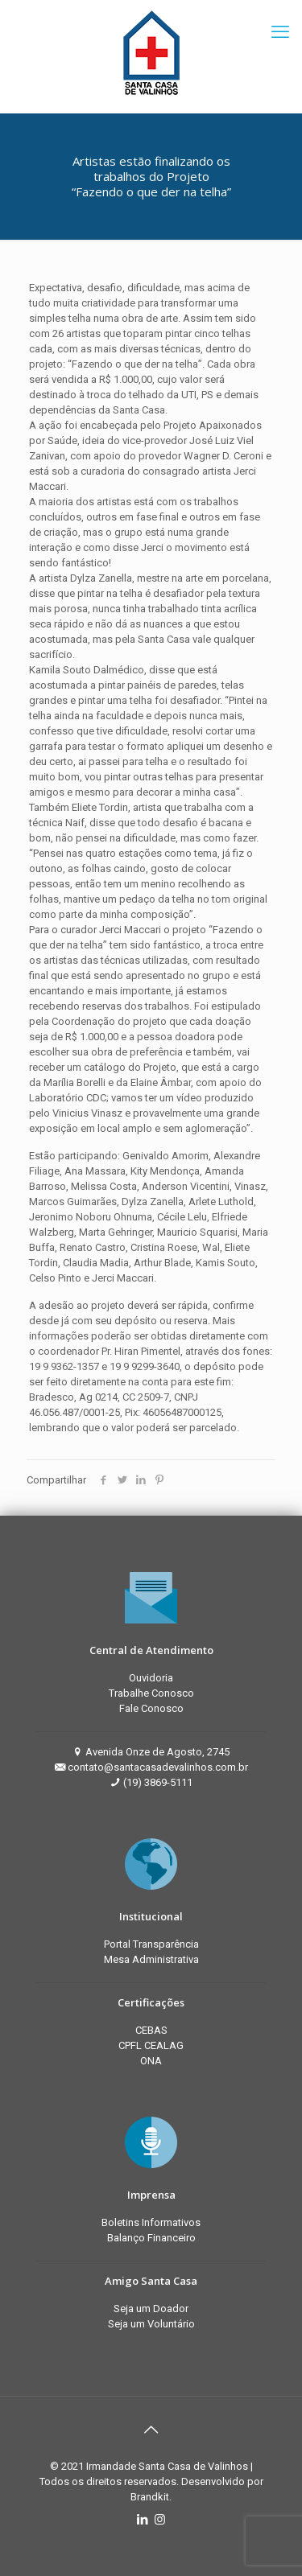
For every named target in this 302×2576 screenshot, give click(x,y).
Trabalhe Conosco (151, 1693)
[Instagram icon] (160, 2519)
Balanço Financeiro (151, 2238)
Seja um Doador (151, 2308)
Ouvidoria (151, 1678)
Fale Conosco (151, 1708)
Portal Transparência (151, 1944)
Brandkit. (151, 2497)
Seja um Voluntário (151, 2324)
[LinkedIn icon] (143, 2519)
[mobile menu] (280, 32)
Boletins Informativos (151, 2222)
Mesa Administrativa (151, 1959)
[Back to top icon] (151, 2429)
